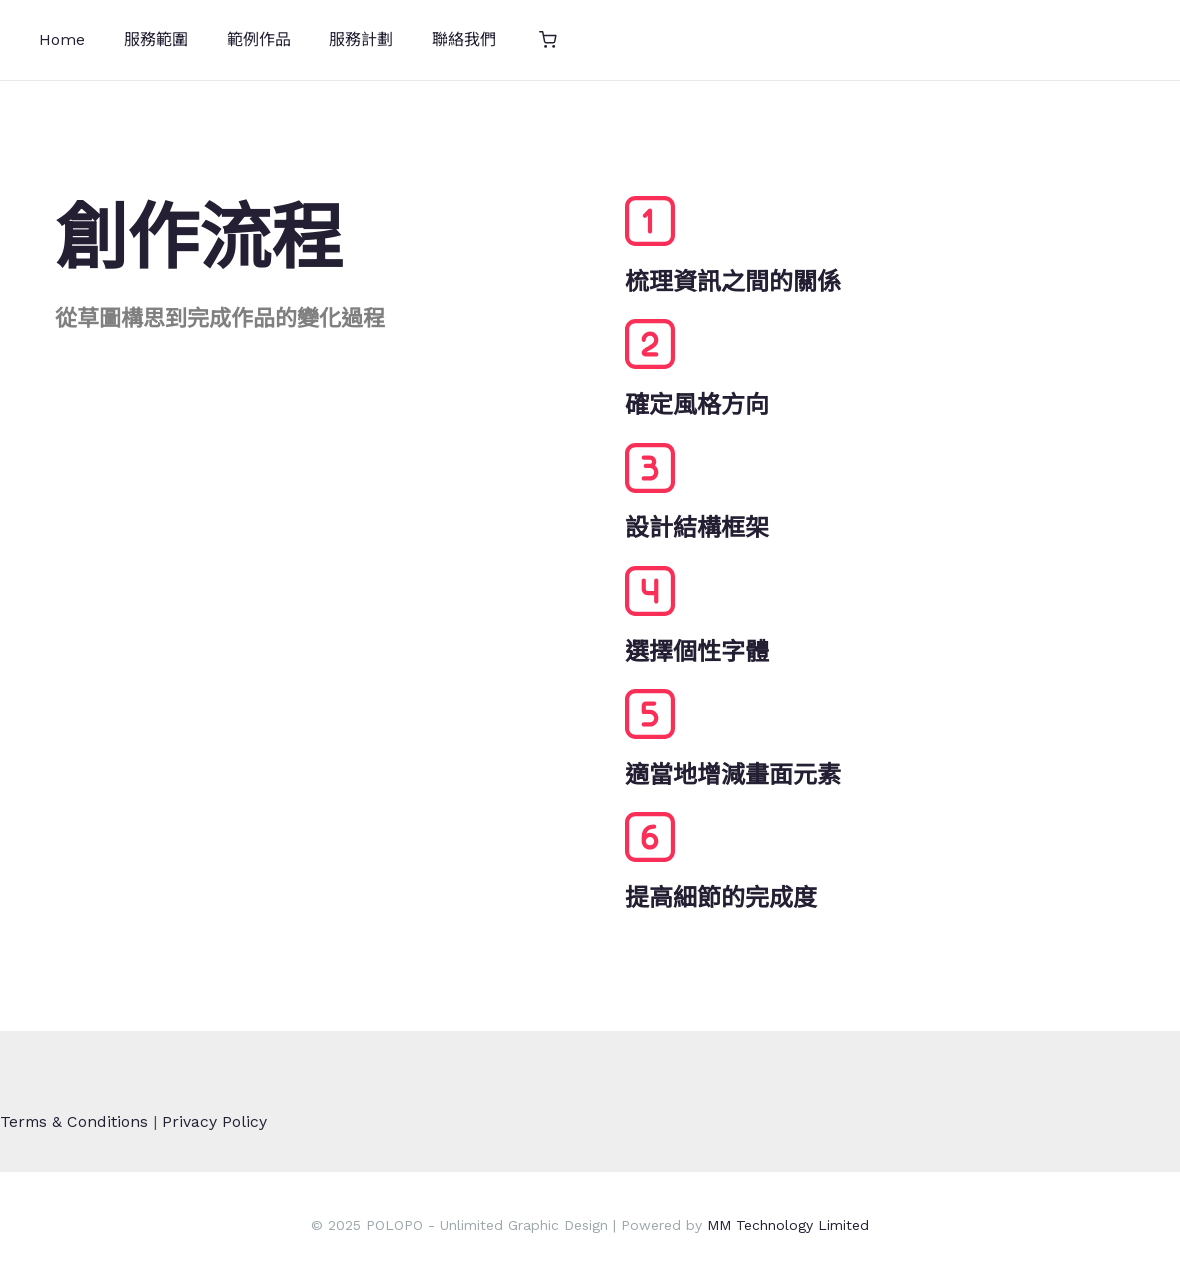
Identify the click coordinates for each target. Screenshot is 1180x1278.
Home (59, 39)
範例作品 (242, 39)
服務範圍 (146, 39)
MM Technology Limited (788, 1225)
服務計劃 (338, 39)
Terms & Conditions (75, 1121)
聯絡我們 (434, 39)
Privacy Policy (216, 1121)
